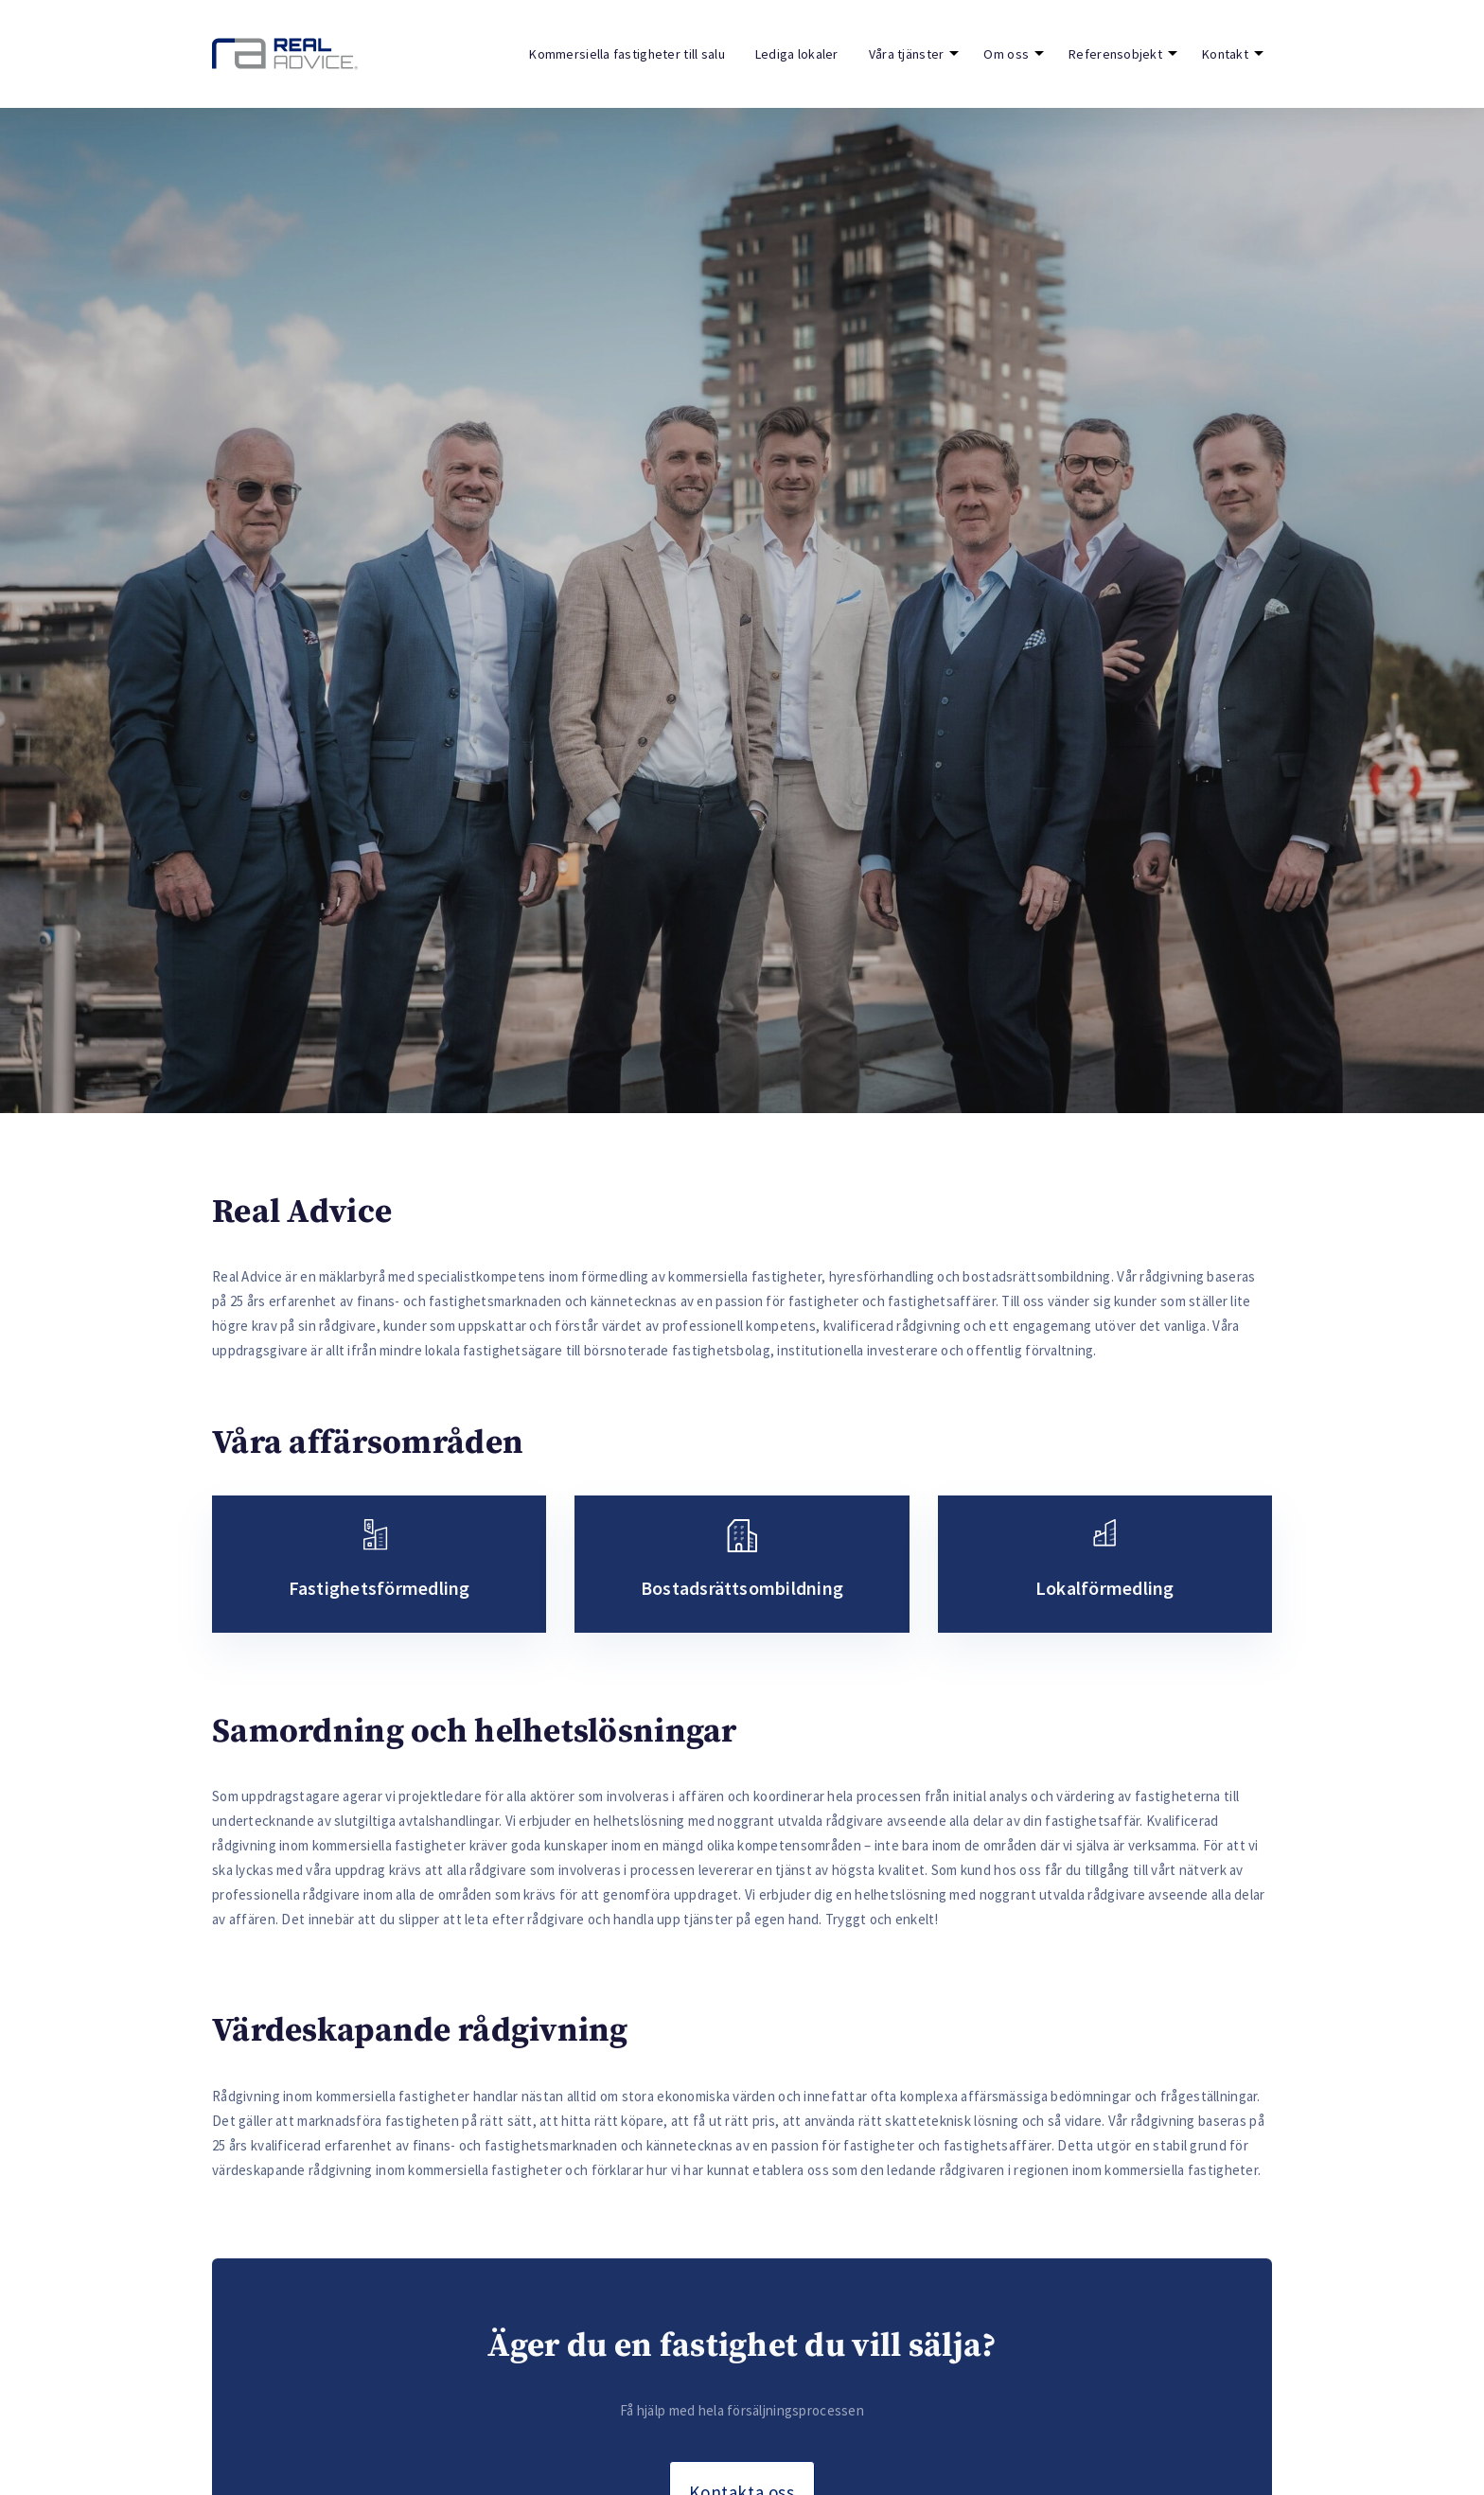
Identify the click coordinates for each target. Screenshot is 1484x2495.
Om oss (1006, 53)
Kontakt (1225, 53)
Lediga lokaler (797, 53)
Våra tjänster (907, 53)
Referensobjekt (1115, 53)
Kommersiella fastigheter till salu (627, 53)
